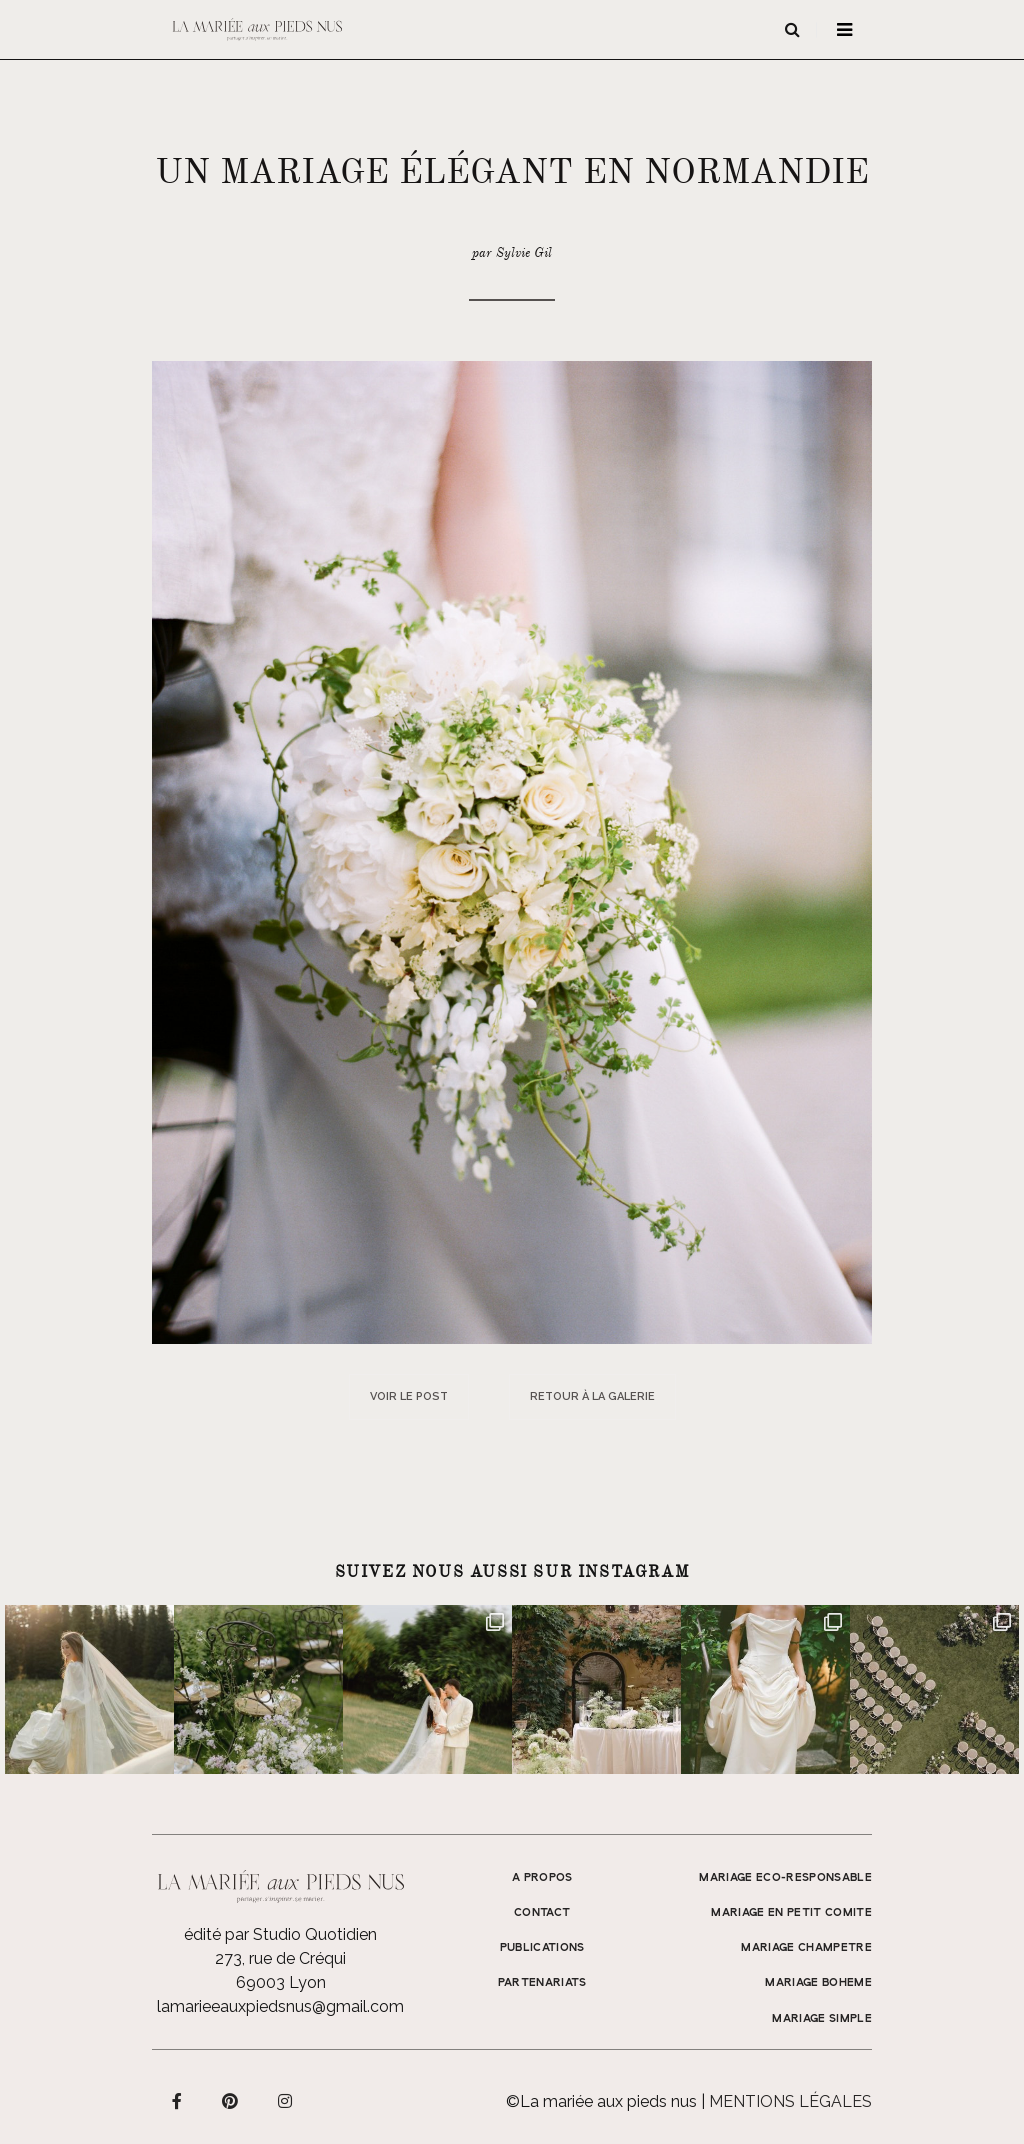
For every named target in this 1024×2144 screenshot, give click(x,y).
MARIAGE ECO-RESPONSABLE (785, 1878)
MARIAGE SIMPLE (822, 2019)
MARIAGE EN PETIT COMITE (791, 1913)
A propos (542, 1878)
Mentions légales (790, 2101)
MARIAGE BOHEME (818, 1983)
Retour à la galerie (592, 1396)
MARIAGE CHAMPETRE (806, 1948)
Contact (542, 1913)
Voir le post (409, 1396)
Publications (542, 1948)
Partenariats (542, 1983)
